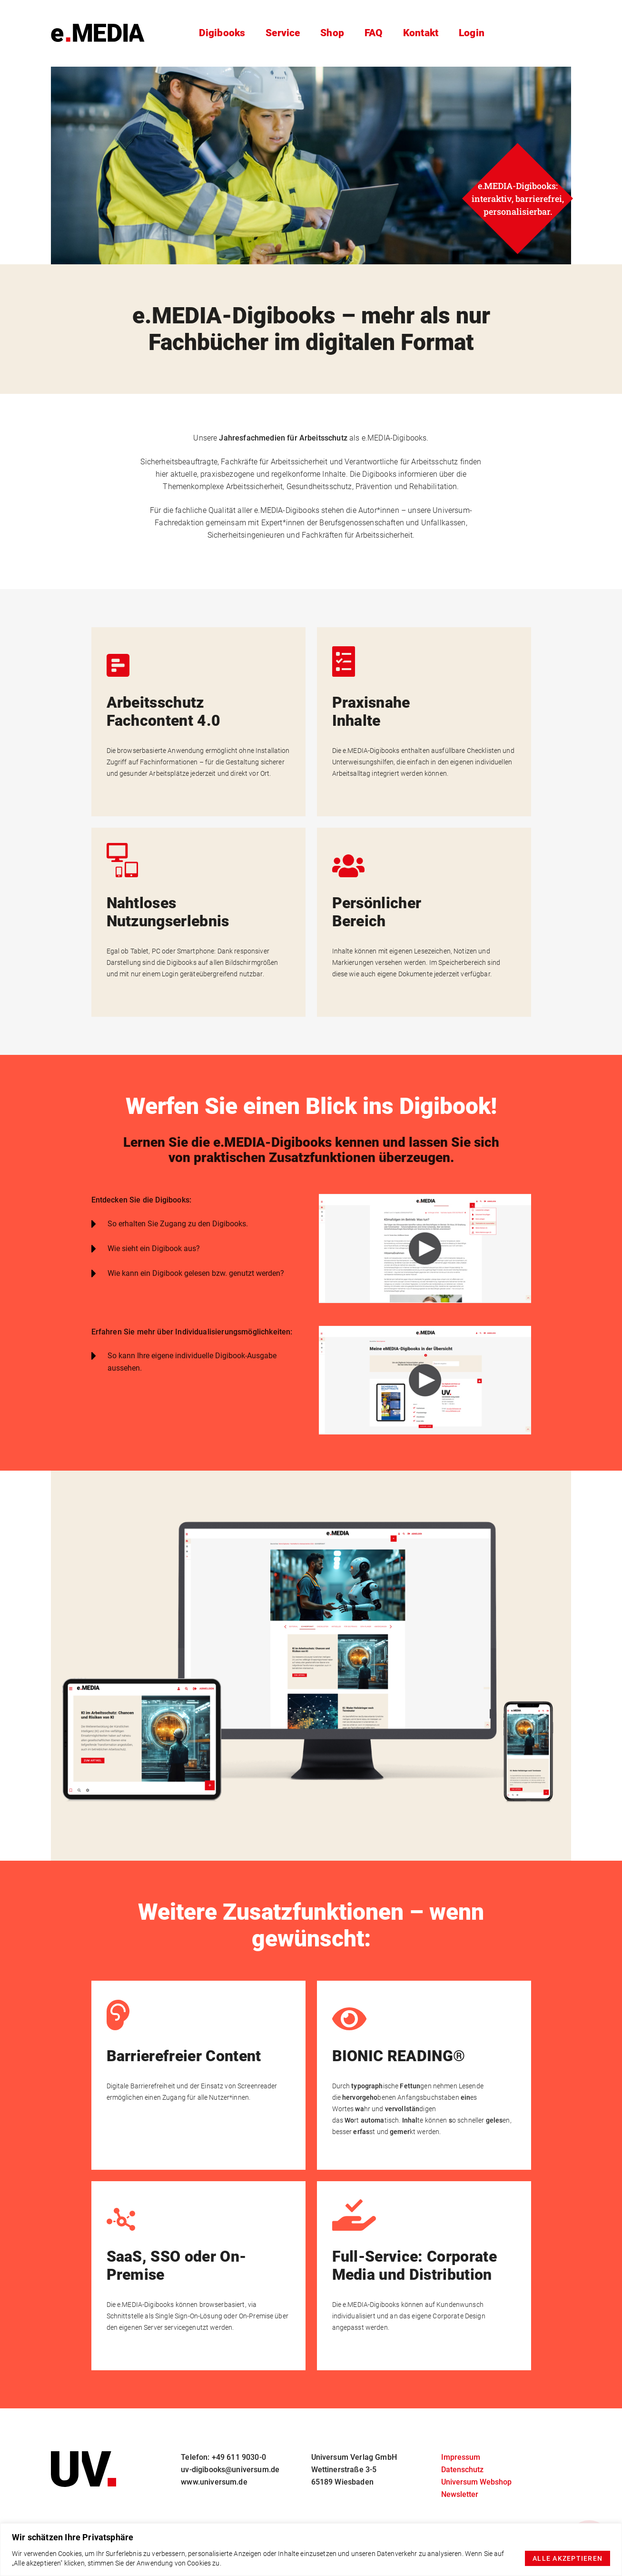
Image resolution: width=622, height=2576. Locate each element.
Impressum (460, 2457)
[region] (311, 2549)
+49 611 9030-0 (239, 2457)
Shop (330, 33)
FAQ (373, 33)
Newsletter (459, 2494)
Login (473, 33)
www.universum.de (214, 2481)
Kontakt (421, 33)
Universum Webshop (476, 2481)
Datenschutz (462, 2469)
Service (280, 33)
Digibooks (219, 33)
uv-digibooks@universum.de (230, 2469)
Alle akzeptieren (567, 2558)
